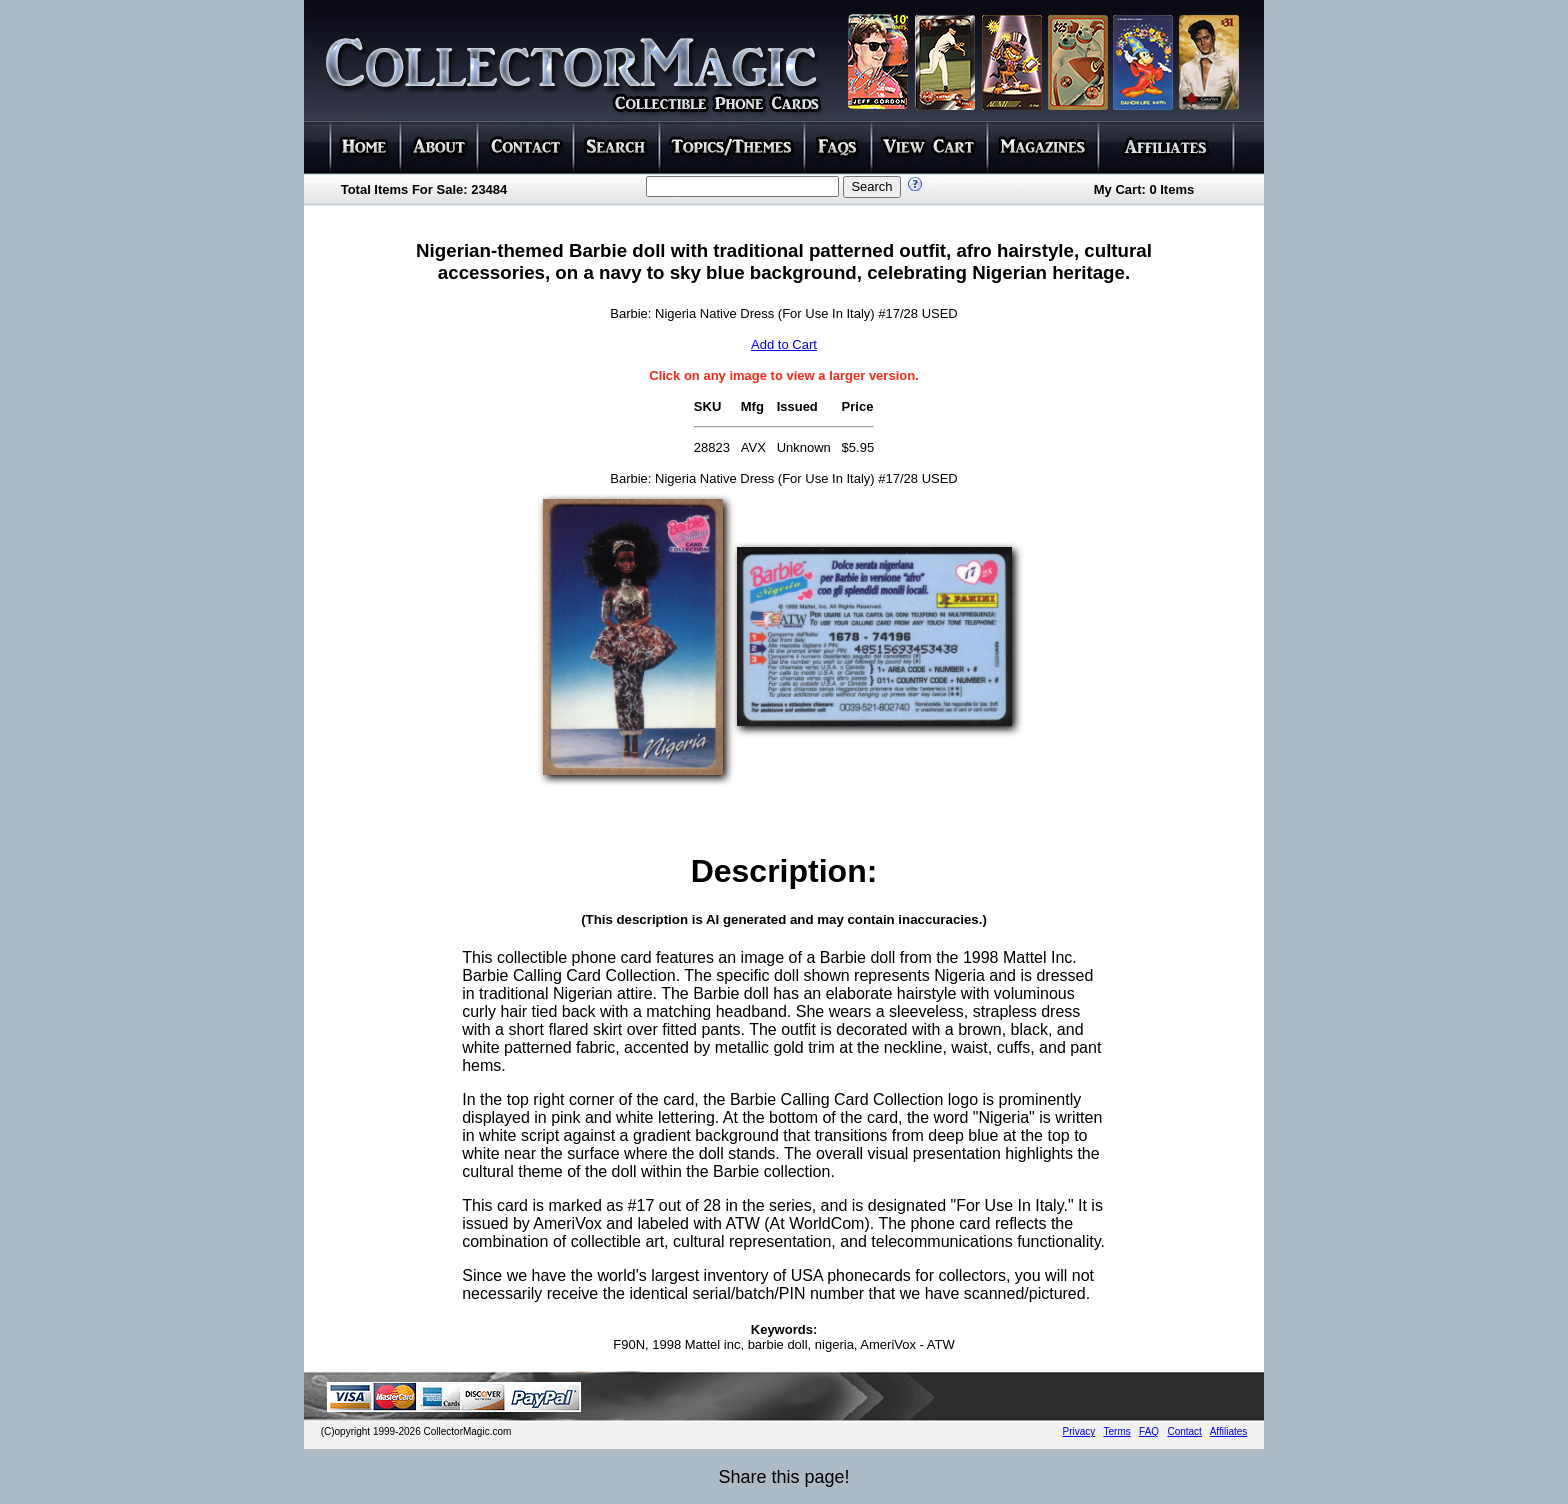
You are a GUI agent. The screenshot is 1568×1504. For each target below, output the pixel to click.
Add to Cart (784, 344)
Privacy (1079, 1431)
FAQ (1149, 1431)
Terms (1117, 1431)
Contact (1184, 1431)
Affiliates (1229, 1431)
